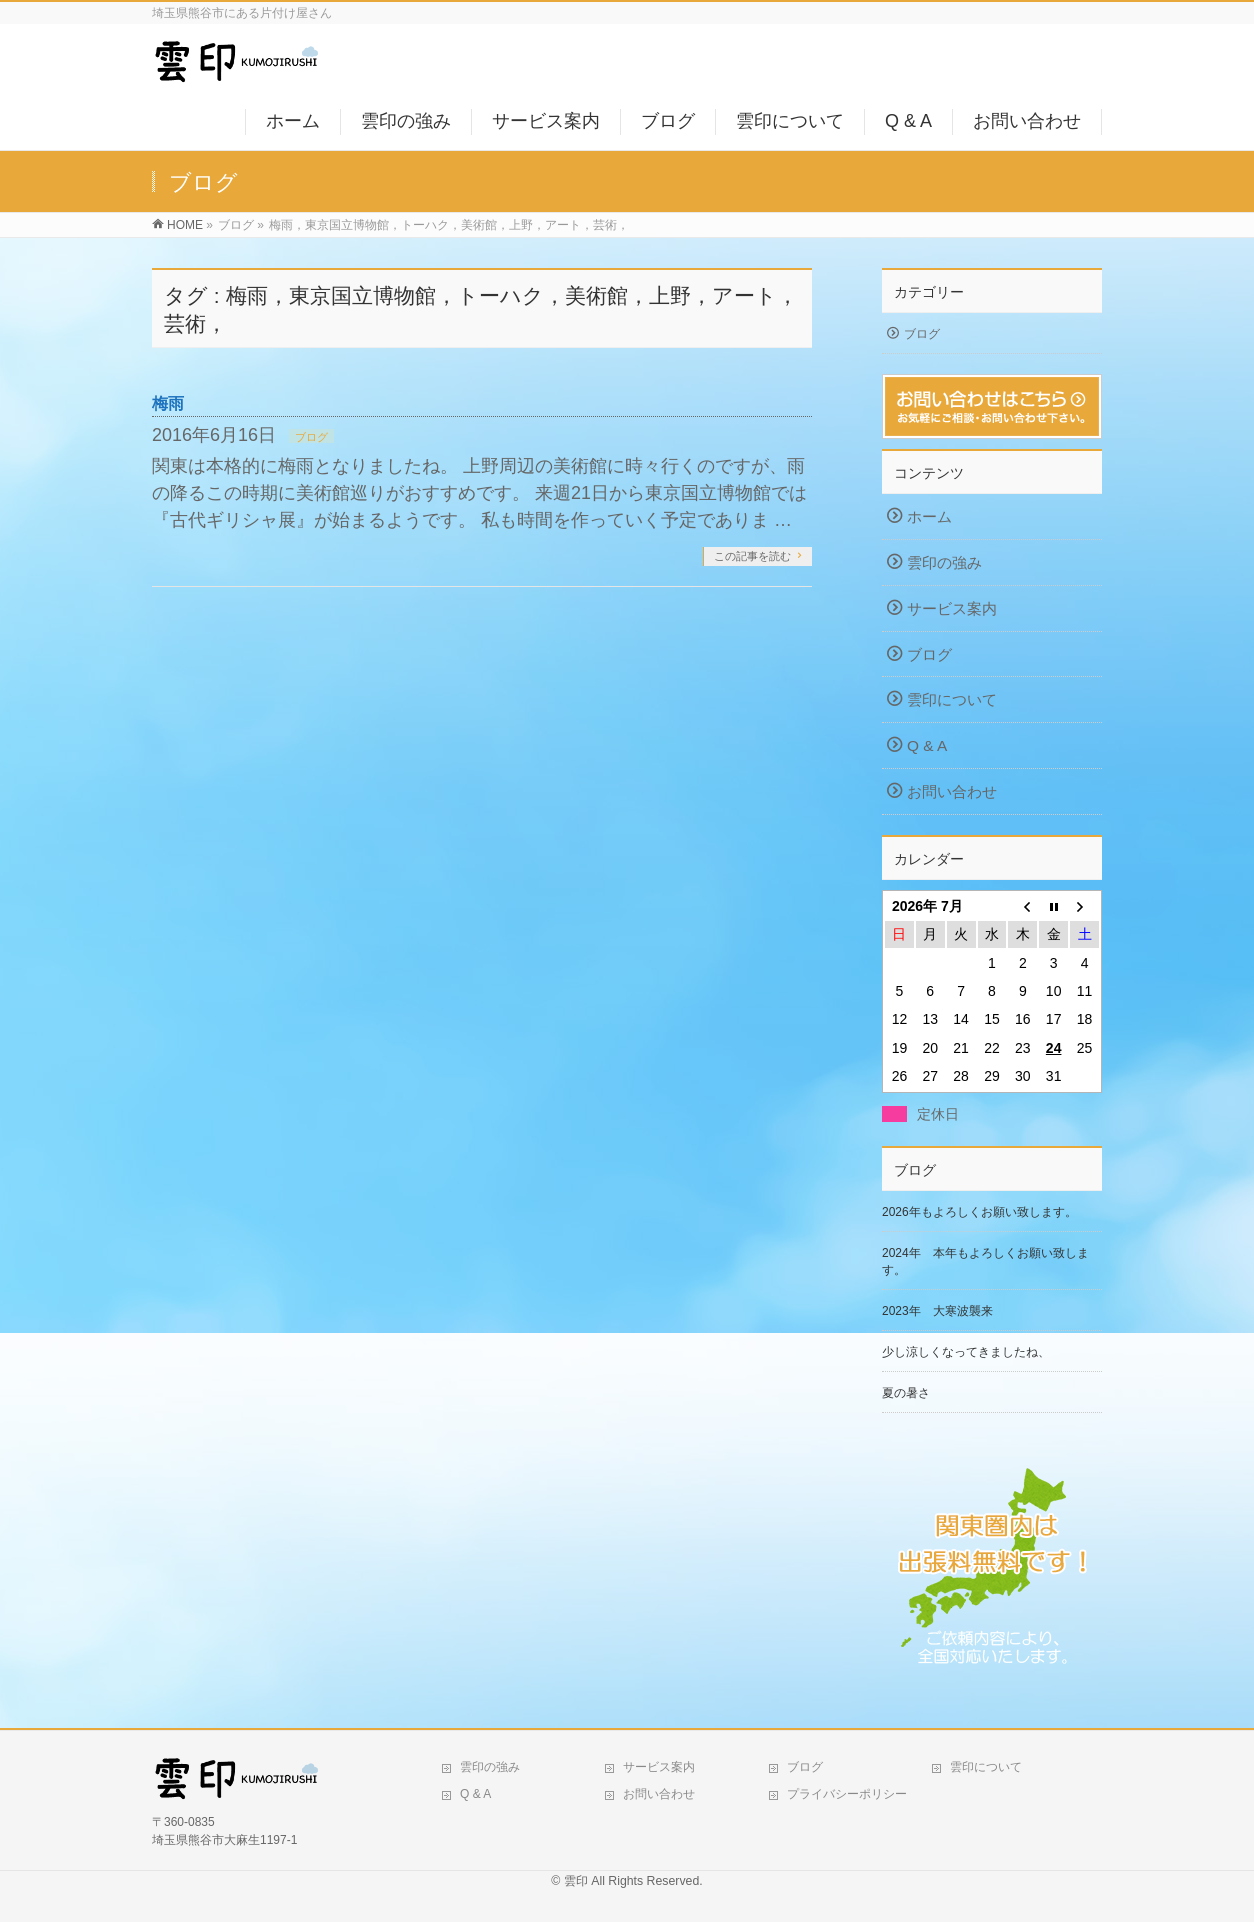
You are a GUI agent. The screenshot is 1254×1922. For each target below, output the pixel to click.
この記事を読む (752, 556)
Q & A (927, 745)
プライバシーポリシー (847, 1794)
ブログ (311, 437)
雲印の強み (944, 562)
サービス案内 (952, 608)
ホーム (929, 516)
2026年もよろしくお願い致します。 (979, 1212)
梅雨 (168, 403)
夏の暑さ (906, 1393)
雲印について (952, 699)
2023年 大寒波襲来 (937, 1311)
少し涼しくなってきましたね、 (966, 1352)
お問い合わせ (952, 791)
